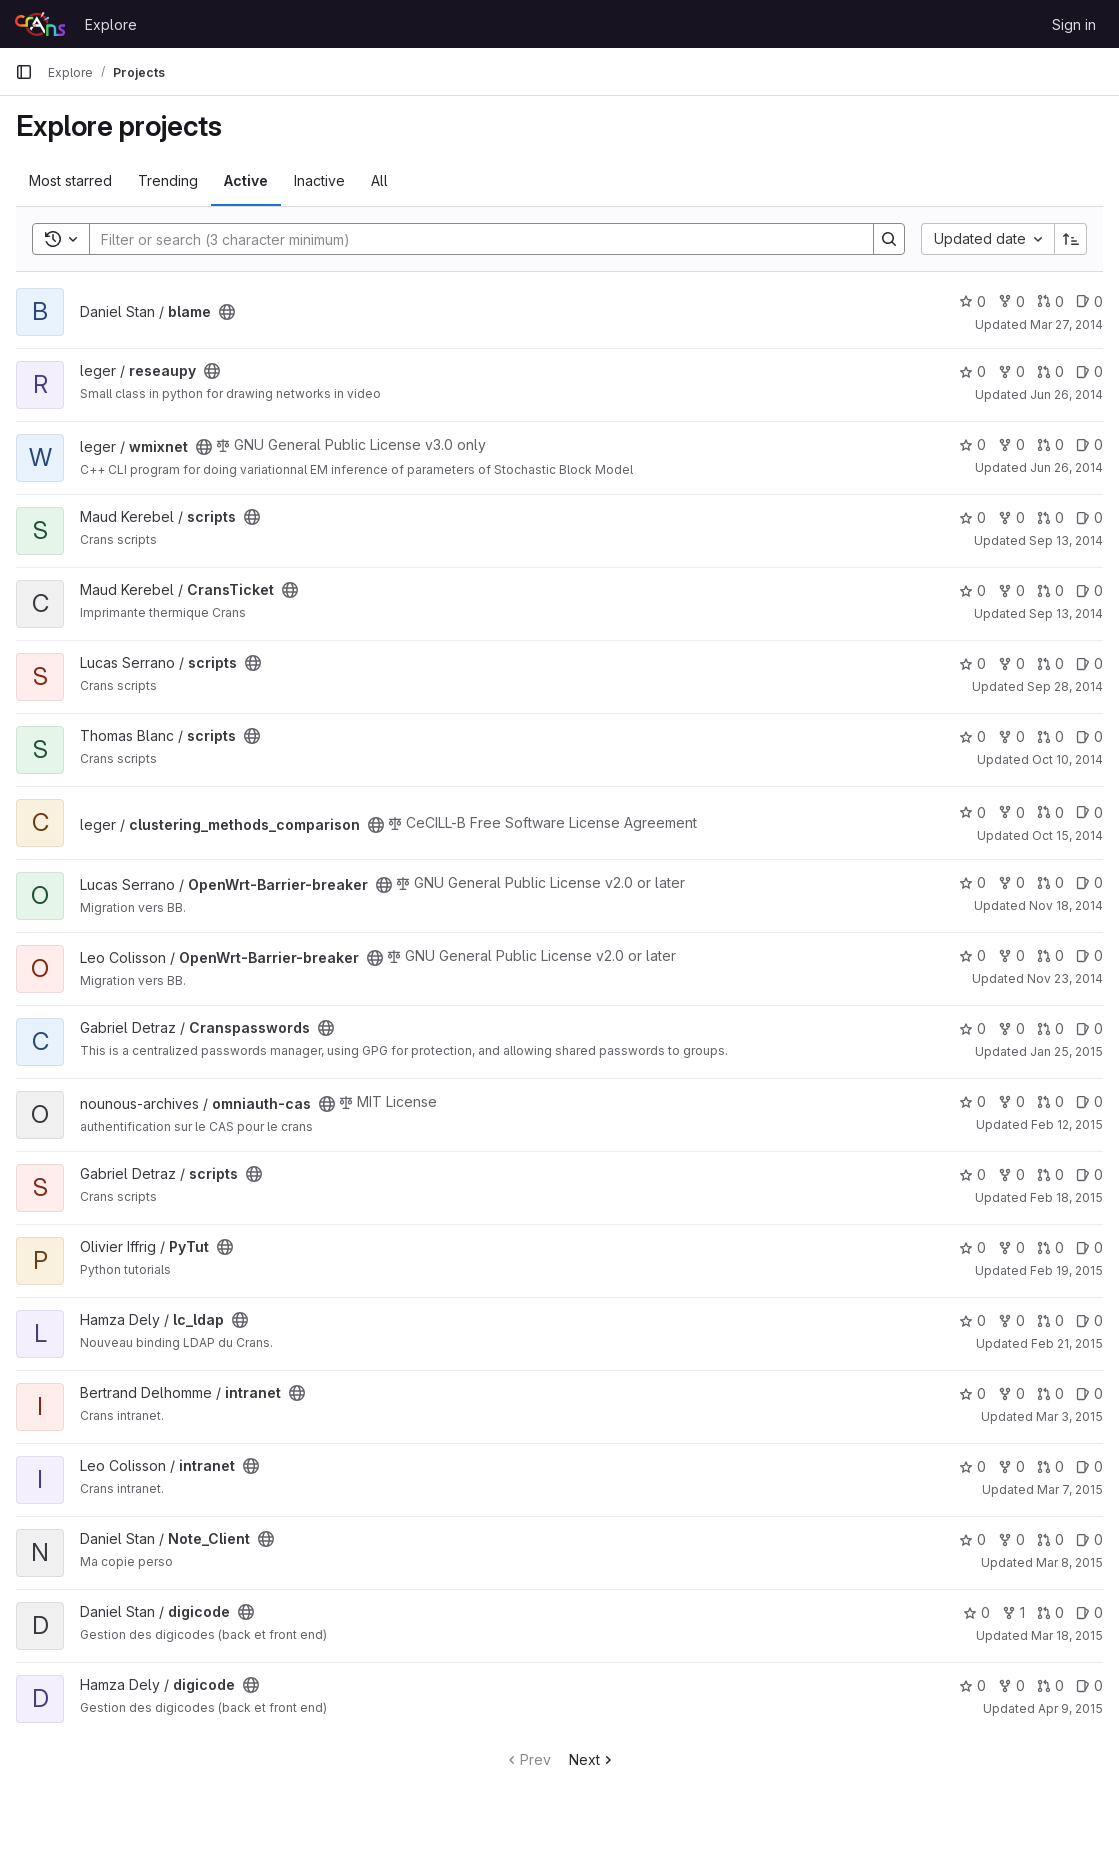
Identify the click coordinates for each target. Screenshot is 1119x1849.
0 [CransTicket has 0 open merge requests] (1050, 590)
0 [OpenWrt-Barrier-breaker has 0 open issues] (1089, 882)
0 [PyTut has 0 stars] (972, 1247)
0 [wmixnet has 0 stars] (972, 444)
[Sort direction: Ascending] (1071, 239)
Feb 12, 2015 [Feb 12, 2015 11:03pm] (1067, 1124)
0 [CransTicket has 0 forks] (1011, 590)
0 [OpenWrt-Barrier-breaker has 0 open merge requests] (1050, 882)
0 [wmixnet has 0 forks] (1011, 444)
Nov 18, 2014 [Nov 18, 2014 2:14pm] (1066, 905)
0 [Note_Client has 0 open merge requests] (1050, 1539)
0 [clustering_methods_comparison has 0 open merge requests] (1050, 812)
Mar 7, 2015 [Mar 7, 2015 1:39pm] (1070, 1489)
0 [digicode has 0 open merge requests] (1050, 1612)
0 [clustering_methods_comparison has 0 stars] (972, 812)
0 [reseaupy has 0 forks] (1011, 371)
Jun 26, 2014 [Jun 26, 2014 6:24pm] (1066, 467)
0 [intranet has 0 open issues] (1089, 1393)
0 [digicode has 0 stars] (976, 1612)
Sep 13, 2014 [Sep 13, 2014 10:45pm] (1066, 540)
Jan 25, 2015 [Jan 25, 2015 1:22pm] (1066, 1051)
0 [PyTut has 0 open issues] (1089, 1247)
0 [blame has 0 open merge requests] (1050, 301)
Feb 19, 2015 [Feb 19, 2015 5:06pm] (1066, 1270)
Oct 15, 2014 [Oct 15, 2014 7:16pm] (1067, 835)
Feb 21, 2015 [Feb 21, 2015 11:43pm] (1067, 1343)
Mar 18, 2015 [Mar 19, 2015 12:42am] (1067, 1635)
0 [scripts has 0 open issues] (1089, 517)
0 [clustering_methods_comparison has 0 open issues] (1089, 812)
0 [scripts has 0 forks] (1011, 517)
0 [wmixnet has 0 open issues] (1089, 444)
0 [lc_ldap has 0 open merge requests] (1050, 1320)
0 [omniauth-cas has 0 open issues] (1089, 1101)
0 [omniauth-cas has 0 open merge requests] (1050, 1101)
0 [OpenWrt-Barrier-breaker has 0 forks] (1011, 882)
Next (592, 1759)
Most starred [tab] (70, 180)
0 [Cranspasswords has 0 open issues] (1089, 1028)
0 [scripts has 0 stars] (972, 517)
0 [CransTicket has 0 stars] (972, 590)
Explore (111, 24)
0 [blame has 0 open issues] (1089, 301)
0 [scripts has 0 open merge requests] (1050, 517)
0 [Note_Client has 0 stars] (972, 1539)
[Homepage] (40, 24)
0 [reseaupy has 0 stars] (972, 371)
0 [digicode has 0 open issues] (1089, 1612)
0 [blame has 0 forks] (1011, 301)
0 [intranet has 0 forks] (1011, 1393)
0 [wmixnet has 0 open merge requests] (1050, 444)
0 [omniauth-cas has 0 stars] (972, 1101)
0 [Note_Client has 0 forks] (1011, 1539)
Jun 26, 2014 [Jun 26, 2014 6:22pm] (1066, 394)
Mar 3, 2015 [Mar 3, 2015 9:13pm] (1069, 1416)
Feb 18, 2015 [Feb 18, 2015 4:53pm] (1066, 1197)
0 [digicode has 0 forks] (1011, 1685)
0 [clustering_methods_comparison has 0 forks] (1011, 812)
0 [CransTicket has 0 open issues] (1089, 590)
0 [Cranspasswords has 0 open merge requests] (1050, 1028)
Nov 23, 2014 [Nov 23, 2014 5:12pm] (1065, 978)
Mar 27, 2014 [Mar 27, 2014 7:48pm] (1066, 324)
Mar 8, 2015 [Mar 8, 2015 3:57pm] (1069, 1562)
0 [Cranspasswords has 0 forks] (1011, 1028)
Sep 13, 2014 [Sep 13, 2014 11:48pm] (1066, 613)
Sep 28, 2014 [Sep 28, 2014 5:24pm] (1065, 686)
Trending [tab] (168, 180)
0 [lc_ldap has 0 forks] (1011, 1320)
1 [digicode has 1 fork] (1013, 1612)
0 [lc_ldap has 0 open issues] (1089, 1320)
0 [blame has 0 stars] (972, 301)
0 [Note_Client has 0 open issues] (1089, 1539)
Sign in (1074, 24)
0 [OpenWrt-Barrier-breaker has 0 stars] (972, 882)
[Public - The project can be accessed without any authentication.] (227, 312)
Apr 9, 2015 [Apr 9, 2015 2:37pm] (1070, 1708)
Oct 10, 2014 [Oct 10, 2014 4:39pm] (1067, 759)
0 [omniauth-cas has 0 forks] (1011, 1101)
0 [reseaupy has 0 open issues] (1089, 371)
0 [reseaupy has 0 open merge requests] (1050, 371)
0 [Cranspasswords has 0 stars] (972, 1028)
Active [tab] (246, 180)
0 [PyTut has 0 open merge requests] (1050, 1247)
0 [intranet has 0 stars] (972, 1393)
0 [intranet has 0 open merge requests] (1050, 1393)
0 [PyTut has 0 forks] (1011, 1247)
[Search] (471, 239)
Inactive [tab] (319, 180)
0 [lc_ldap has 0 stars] (972, 1320)
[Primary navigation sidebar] (24, 72)
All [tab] (379, 180)
